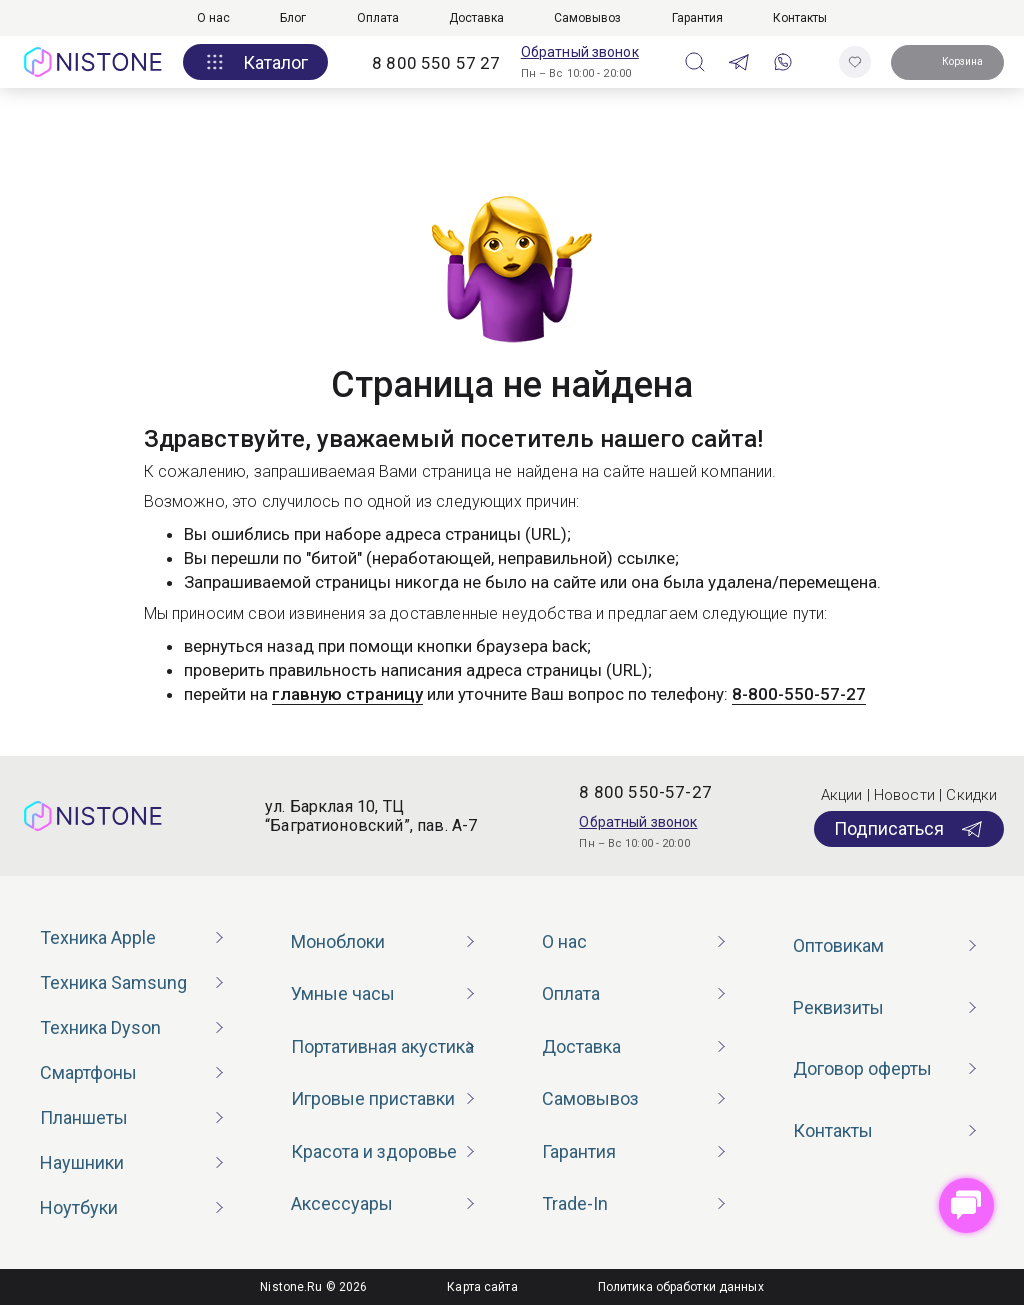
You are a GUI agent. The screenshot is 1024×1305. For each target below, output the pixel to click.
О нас (213, 18)
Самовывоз (587, 18)
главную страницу (347, 694)
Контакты (800, 18)
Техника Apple (98, 937)
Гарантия (697, 18)
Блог (293, 18)
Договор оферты (862, 1068)
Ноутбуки (79, 1207)
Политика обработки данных (681, 1287)
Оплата (378, 18)
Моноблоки (338, 941)
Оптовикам (838, 945)
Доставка (476, 18)
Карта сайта (482, 1287)
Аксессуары (342, 1203)
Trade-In (575, 1203)
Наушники (82, 1162)
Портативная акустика (382, 1046)
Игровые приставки (373, 1098)
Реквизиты (838, 1007)
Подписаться (909, 829)
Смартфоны (88, 1072)
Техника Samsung (113, 982)
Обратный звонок (580, 52)
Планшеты (84, 1117)
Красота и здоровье (374, 1151)
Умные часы (343, 993)
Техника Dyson (100, 1027)
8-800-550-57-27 (799, 694)
